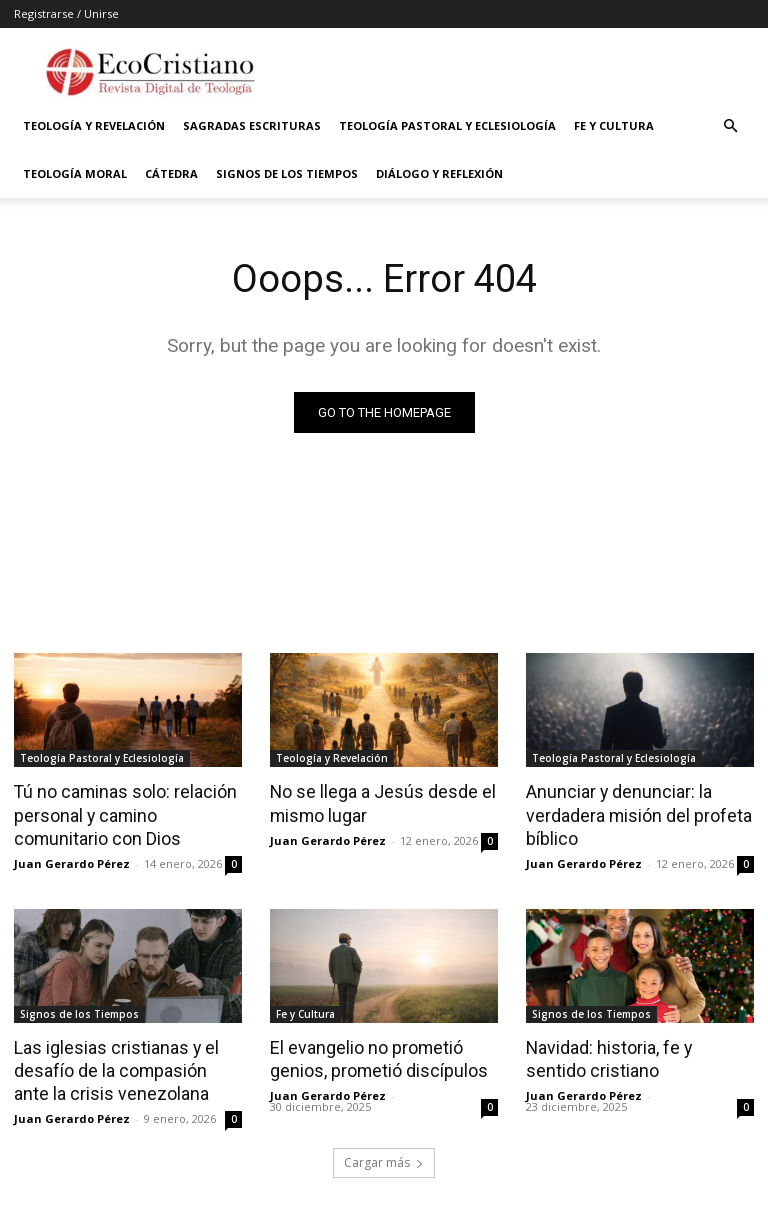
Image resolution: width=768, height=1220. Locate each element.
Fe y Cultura (614, 125)
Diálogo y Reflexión (439, 173)
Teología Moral (75, 173)
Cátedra (171, 173)
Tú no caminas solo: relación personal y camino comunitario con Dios (121, 813)
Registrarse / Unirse (66, 13)
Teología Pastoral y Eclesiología (447, 125)
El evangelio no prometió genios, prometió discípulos (374, 1055)
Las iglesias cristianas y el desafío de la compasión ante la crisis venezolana (125, 1066)
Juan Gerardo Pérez (72, 860)
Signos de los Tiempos (287, 173)
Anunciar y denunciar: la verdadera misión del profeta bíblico (635, 813)
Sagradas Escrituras (252, 125)
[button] (730, 126)
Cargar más (384, 1156)
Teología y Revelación (94, 125)
